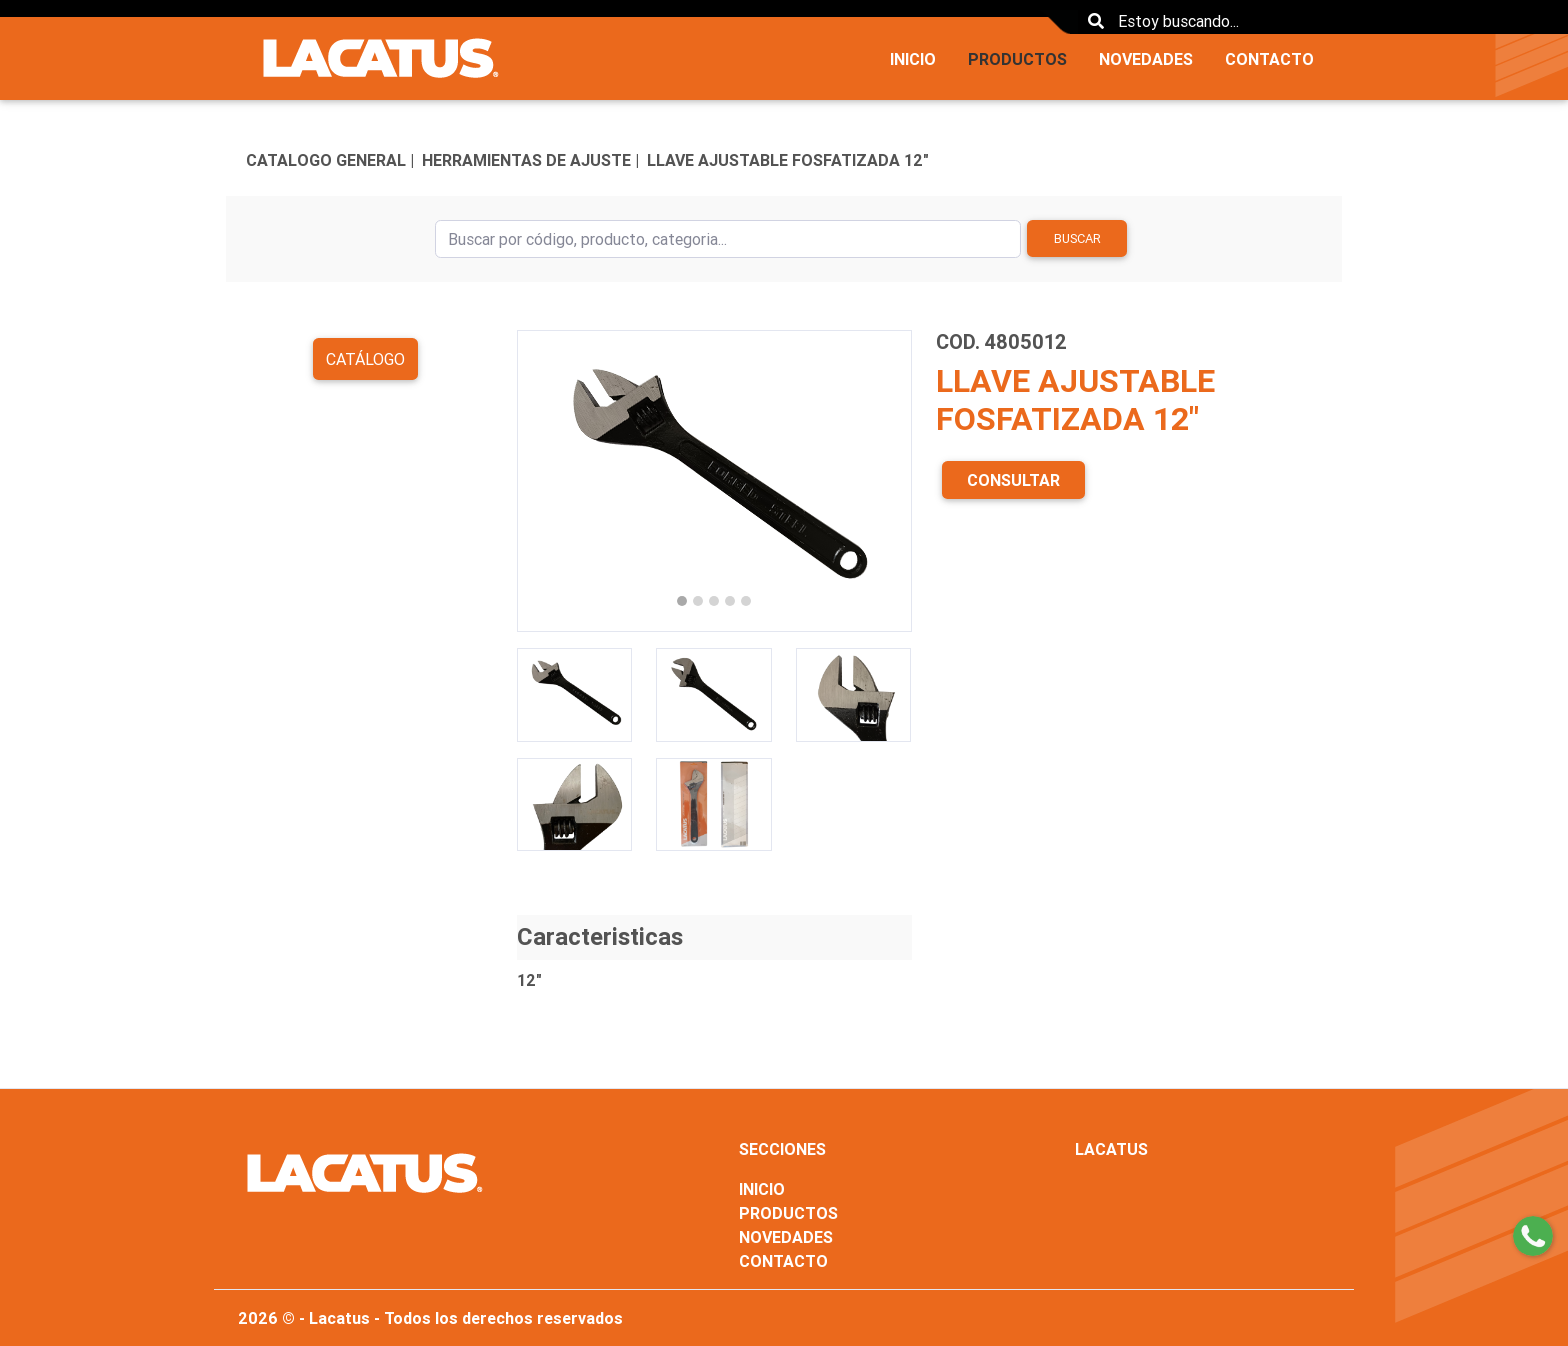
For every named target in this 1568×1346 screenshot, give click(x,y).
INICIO (913, 59)
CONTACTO (1269, 59)
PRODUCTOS (1017, 59)
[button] (546, 481)
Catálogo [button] (365, 359)
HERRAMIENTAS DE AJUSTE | (530, 160)
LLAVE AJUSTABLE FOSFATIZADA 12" (788, 160)
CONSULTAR (1013, 480)
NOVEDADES (1146, 59)
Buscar (1077, 238)
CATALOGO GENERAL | (330, 160)
